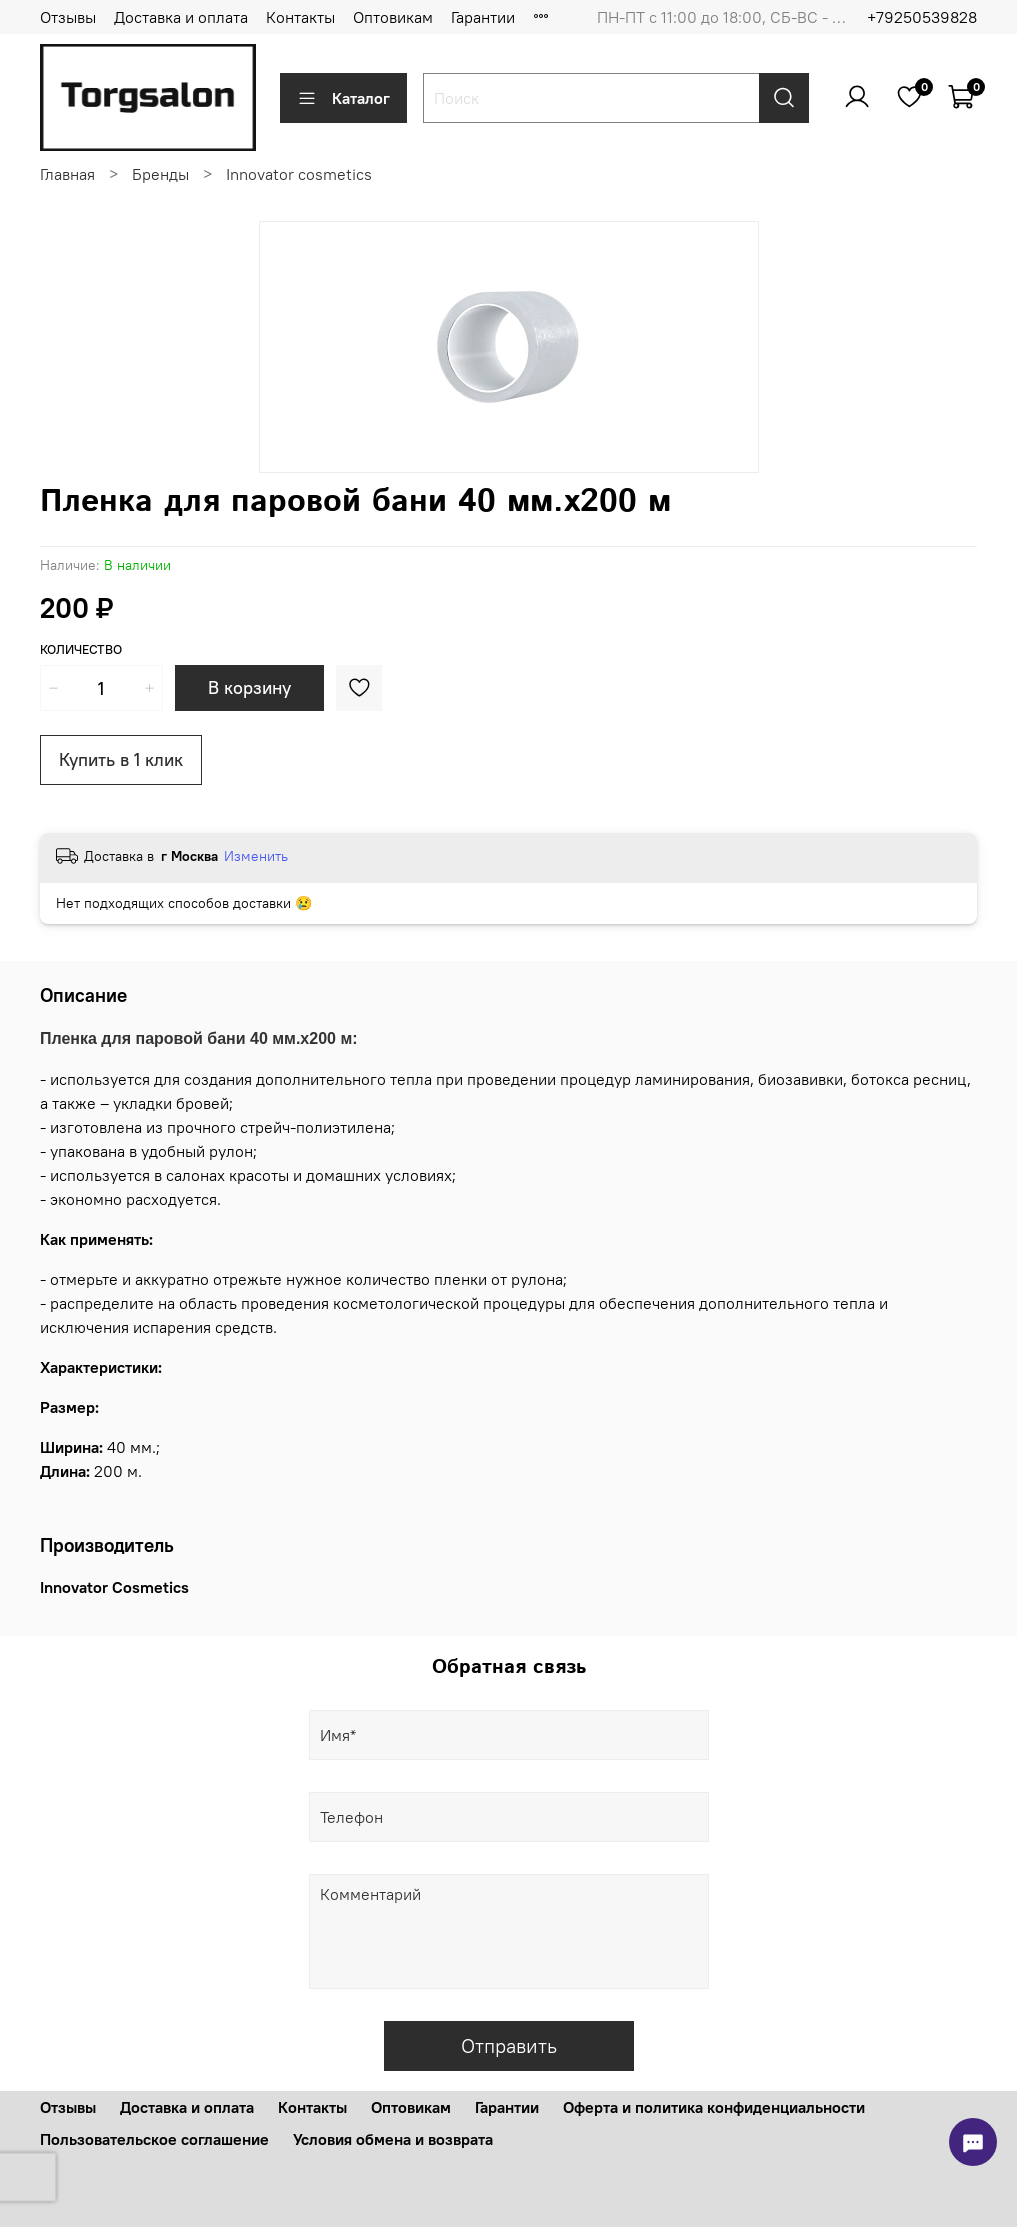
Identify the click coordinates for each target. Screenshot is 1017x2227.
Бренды (160, 174)
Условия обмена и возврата (393, 2139)
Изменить (256, 856)
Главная (67, 174)
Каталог (343, 98)
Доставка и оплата (181, 17)
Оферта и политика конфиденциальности (714, 2107)
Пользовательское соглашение (154, 2139)
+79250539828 (922, 17)
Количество (81, 649)
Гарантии (483, 17)
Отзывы (68, 17)
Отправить (509, 2045)
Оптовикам (393, 17)
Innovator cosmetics (299, 174)
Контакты (300, 17)
